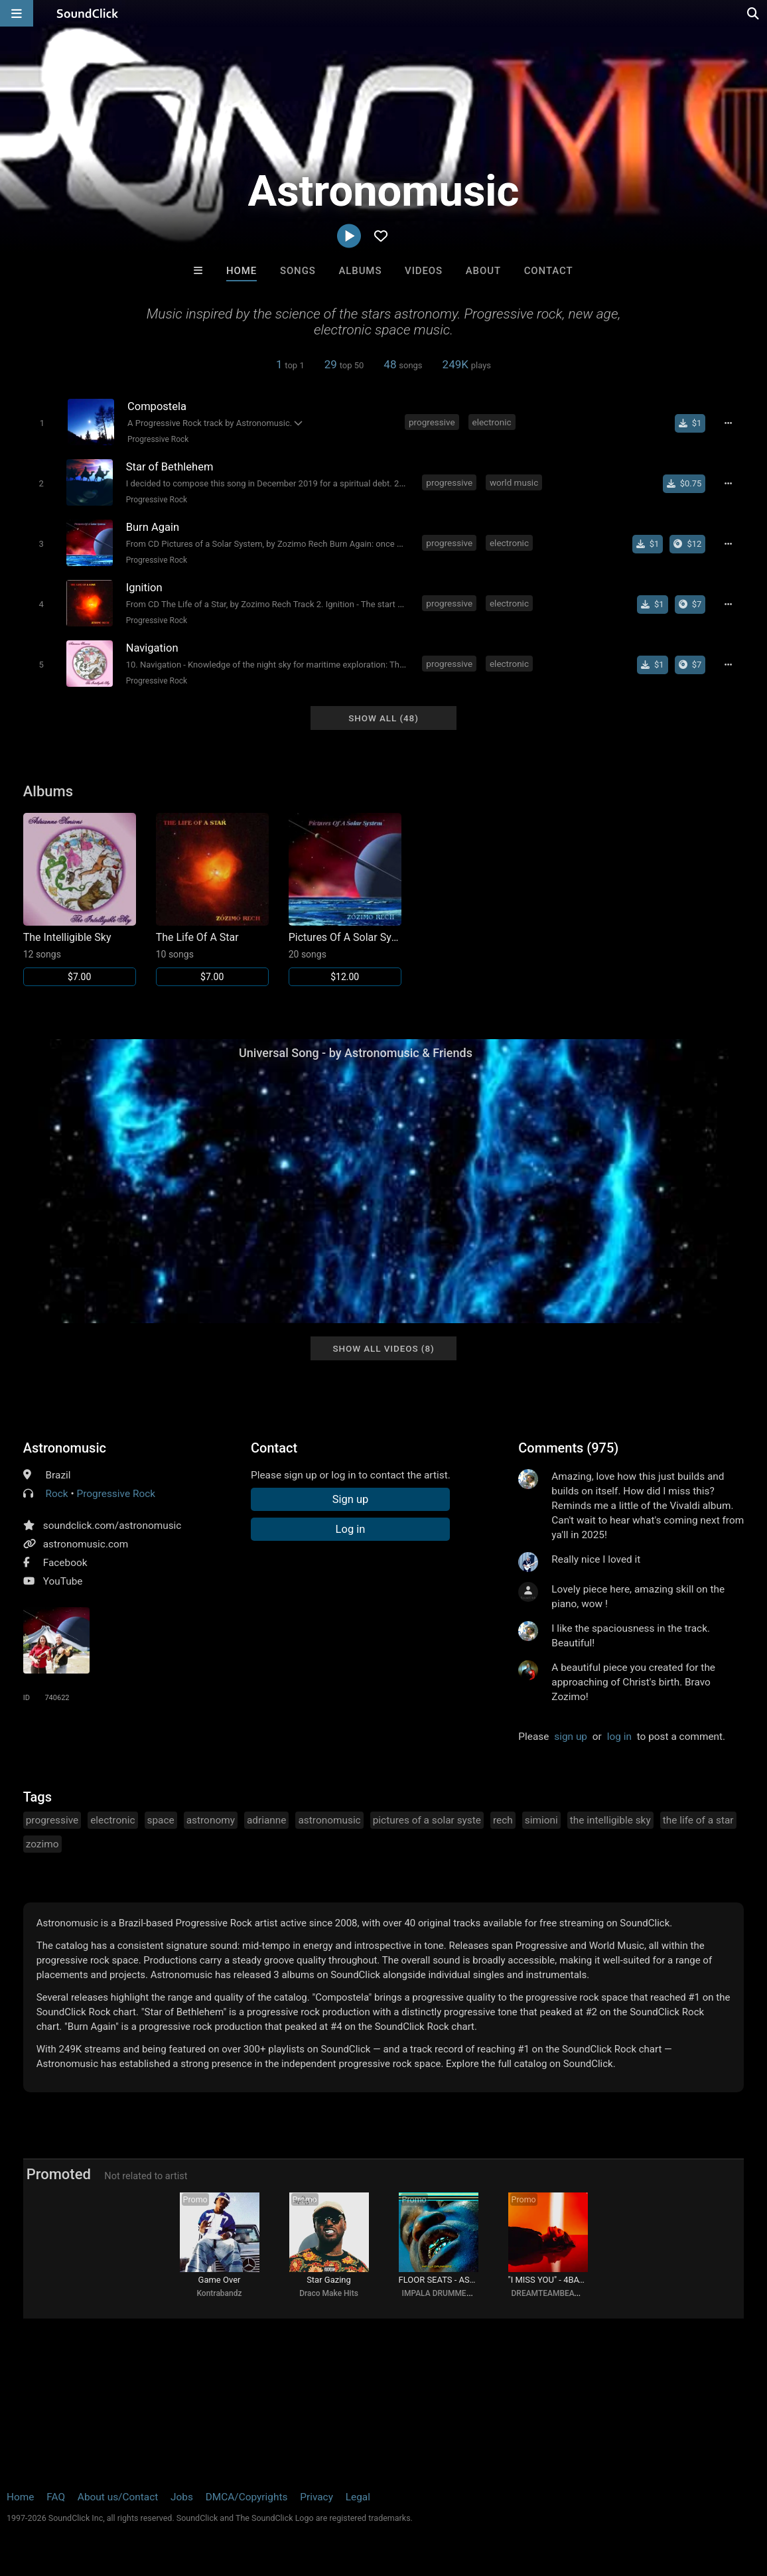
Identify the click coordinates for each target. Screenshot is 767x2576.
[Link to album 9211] (345, 899)
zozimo (42, 1844)
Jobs (182, 2497)
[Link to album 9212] (212, 899)
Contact (548, 271)
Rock (57, 1494)
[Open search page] (753, 13)
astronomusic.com (86, 1544)
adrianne (267, 1820)
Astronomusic (64, 1448)
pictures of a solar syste (427, 1820)
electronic (492, 422)
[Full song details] (728, 423)
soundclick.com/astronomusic (112, 1526)
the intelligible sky (610, 1820)
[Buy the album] (687, 544)
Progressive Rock (157, 439)
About (483, 271)
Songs (298, 271)
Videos (424, 271)
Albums (360, 271)
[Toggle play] (42, 423)
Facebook (65, 1563)
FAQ (55, 2497)
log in (619, 1737)
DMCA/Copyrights (247, 2497)
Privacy (316, 2497)
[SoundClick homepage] (87, 13)
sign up (570, 1737)
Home (241, 271)
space (160, 1820)
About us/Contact (118, 2497)
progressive (432, 422)
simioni (541, 1820)
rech (503, 1820)
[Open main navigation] (16, 13)
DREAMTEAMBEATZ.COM (558, 2293)
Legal (358, 2497)
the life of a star (698, 1820)
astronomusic (329, 1820)
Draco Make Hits (328, 2293)
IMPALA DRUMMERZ (439, 2293)
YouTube (63, 1581)
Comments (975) (568, 1448)
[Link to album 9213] (79, 899)
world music (514, 482)
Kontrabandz (219, 2293)
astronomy (210, 1820)
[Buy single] (690, 423)
